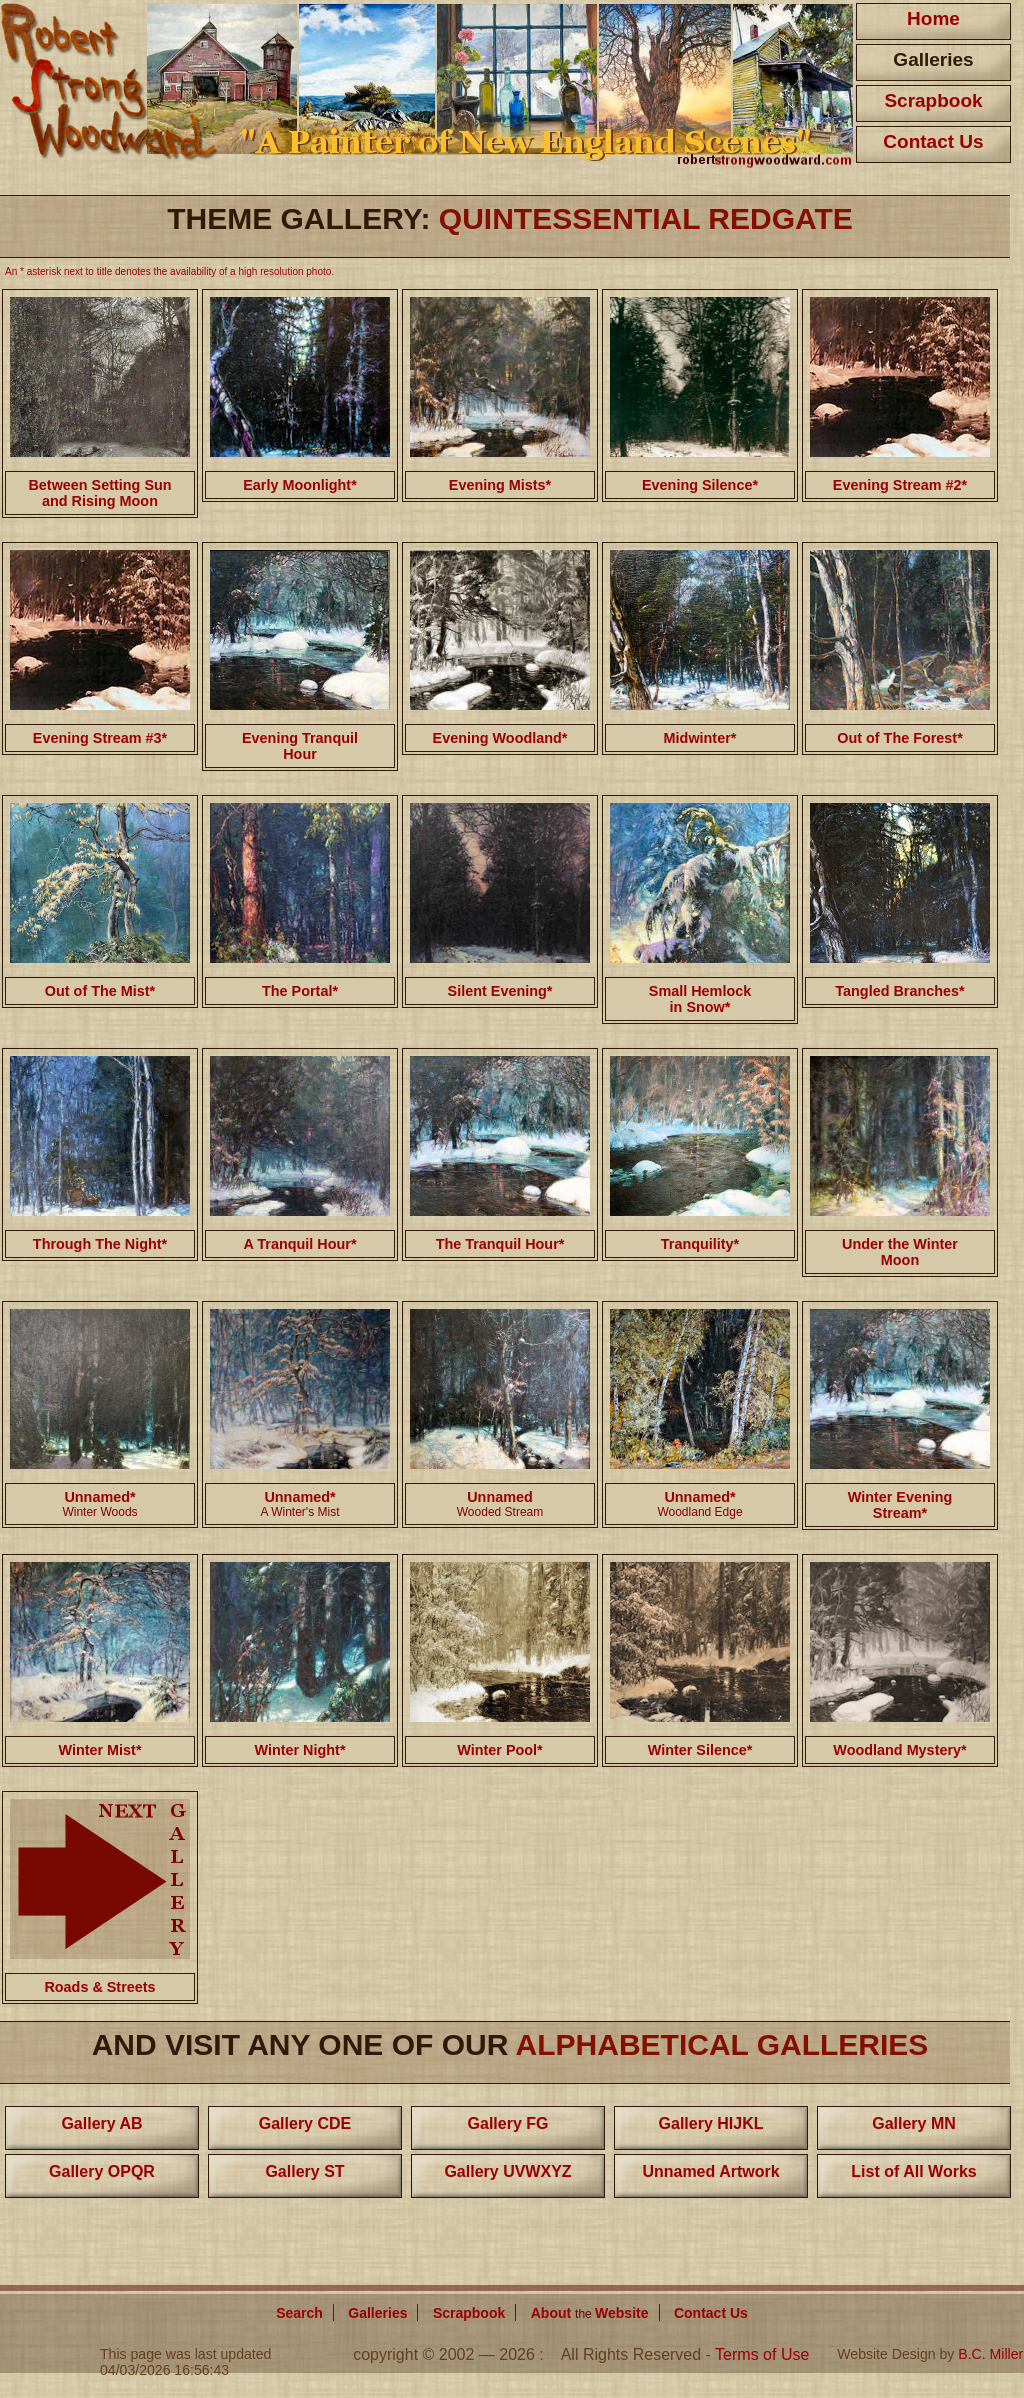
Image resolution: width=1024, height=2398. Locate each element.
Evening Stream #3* (100, 738)
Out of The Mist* (100, 991)
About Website (590, 2313)
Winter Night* (299, 1750)
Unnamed (500, 1497)
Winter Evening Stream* (900, 1505)
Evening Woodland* (500, 738)
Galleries (933, 59)
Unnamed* (99, 1497)
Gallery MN (914, 2123)
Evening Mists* (500, 485)
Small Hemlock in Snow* (700, 999)
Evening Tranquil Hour (300, 746)
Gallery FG (508, 2123)
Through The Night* (100, 1244)
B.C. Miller (990, 2354)
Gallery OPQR (102, 2171)
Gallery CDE (305, 2123)
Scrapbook (933, 100)
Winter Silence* (700, 1750)
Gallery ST (304, 2171)
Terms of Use (762, 2354)
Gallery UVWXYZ (507, 2171)
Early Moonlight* (300, 485)
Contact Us (933, 141)
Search (299, 2313)
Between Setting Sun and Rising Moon (99, 493)
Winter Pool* (499, 1750)
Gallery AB (101, 2123)
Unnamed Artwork (710, 2171)
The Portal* (300, 991)
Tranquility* (700, 1244)
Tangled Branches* (899, 991)
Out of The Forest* (900, 738)
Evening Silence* (700, 485)
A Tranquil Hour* (300, 1244)
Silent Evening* (500, 991)
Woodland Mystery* (899, 1750)
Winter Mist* (99, 1750)
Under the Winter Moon (900, 1252)
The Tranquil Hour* (500, 1244)
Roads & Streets (99, 1987)
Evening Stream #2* (900, 485)
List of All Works (913, 2171)
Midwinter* (700, 738)
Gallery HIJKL (711, 2123)
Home (933, 18)
